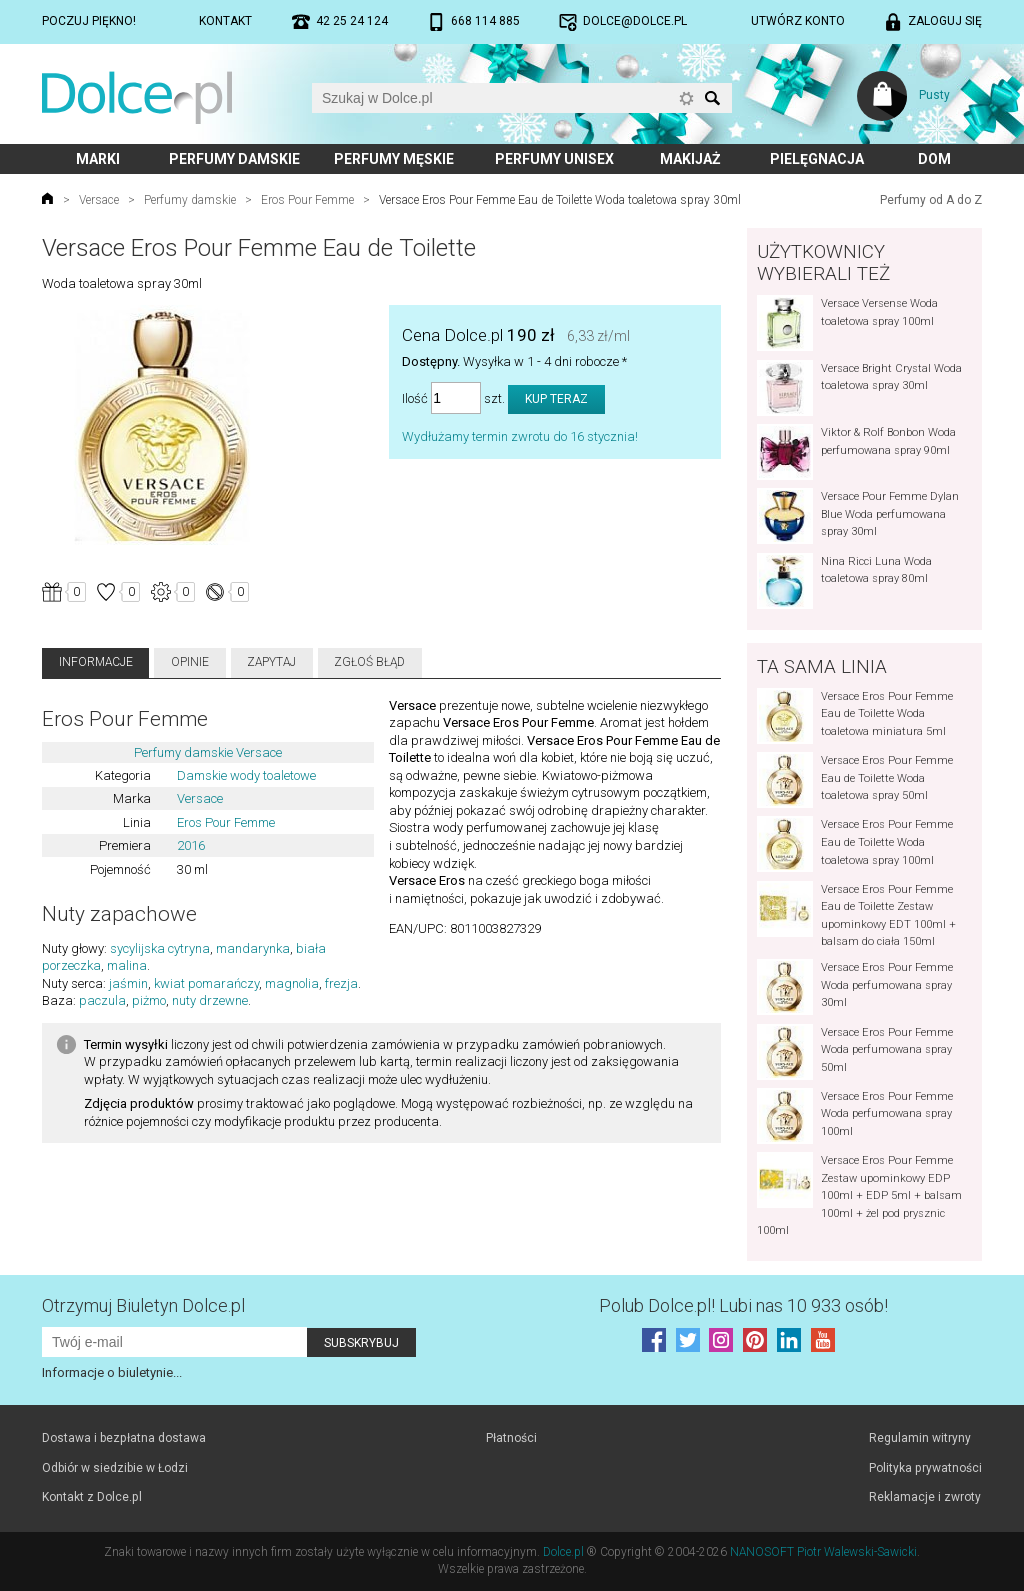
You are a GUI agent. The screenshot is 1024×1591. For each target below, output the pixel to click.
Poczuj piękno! (89, 21)
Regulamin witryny (920, 1438)
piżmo (149, 1000)
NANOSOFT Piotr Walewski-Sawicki (823, 1552)
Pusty (934, 95)
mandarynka (253, 948)
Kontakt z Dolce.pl (92, 1497)
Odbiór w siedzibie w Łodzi (115, 1468)
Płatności (511, 1438)
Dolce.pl (563, 1552)
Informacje (96, 662)
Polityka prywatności (925, 1468)
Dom (934, 159)
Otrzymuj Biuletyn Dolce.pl (143, 1305)
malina (127, 965)
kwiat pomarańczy (206, 983)
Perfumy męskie (394, 159)
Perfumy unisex (554, 159)
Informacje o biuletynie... (112, 1372)
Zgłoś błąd (369, 662)
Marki (98, 159)
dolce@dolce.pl (635, 21)
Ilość (415, 398)
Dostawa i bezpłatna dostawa (124, 1438)
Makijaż (690, 159)
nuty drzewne (210, 1000)
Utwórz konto (798, 21)
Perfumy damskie (234, 159)
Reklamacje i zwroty (925, 1497)
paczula (102, 1000)
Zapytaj (271, 662)
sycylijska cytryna (160, 948)
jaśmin (128, 983)
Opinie (190, 662)
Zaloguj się (945, 21)
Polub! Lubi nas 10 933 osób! (743, 1305)
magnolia (292, 983)
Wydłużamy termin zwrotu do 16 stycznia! (520, 436)
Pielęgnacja (817, 159)
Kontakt (225, 21)
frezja (341, 983)
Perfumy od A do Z (931, 200)
